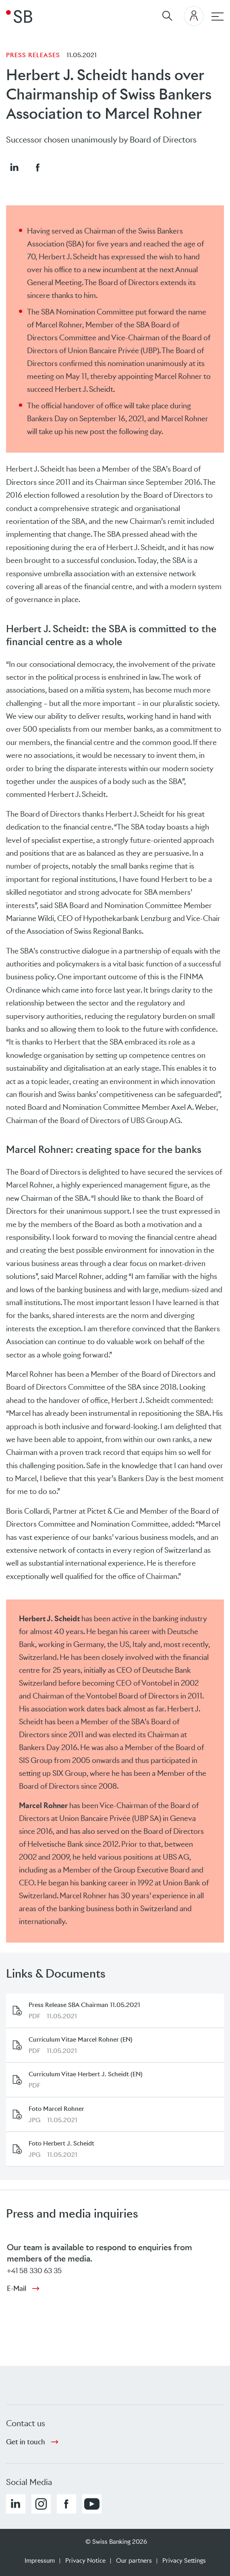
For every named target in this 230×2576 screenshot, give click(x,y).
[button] (14, 167)
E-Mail (16, 2288)
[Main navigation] (217, 16)
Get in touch (25, 2441)
